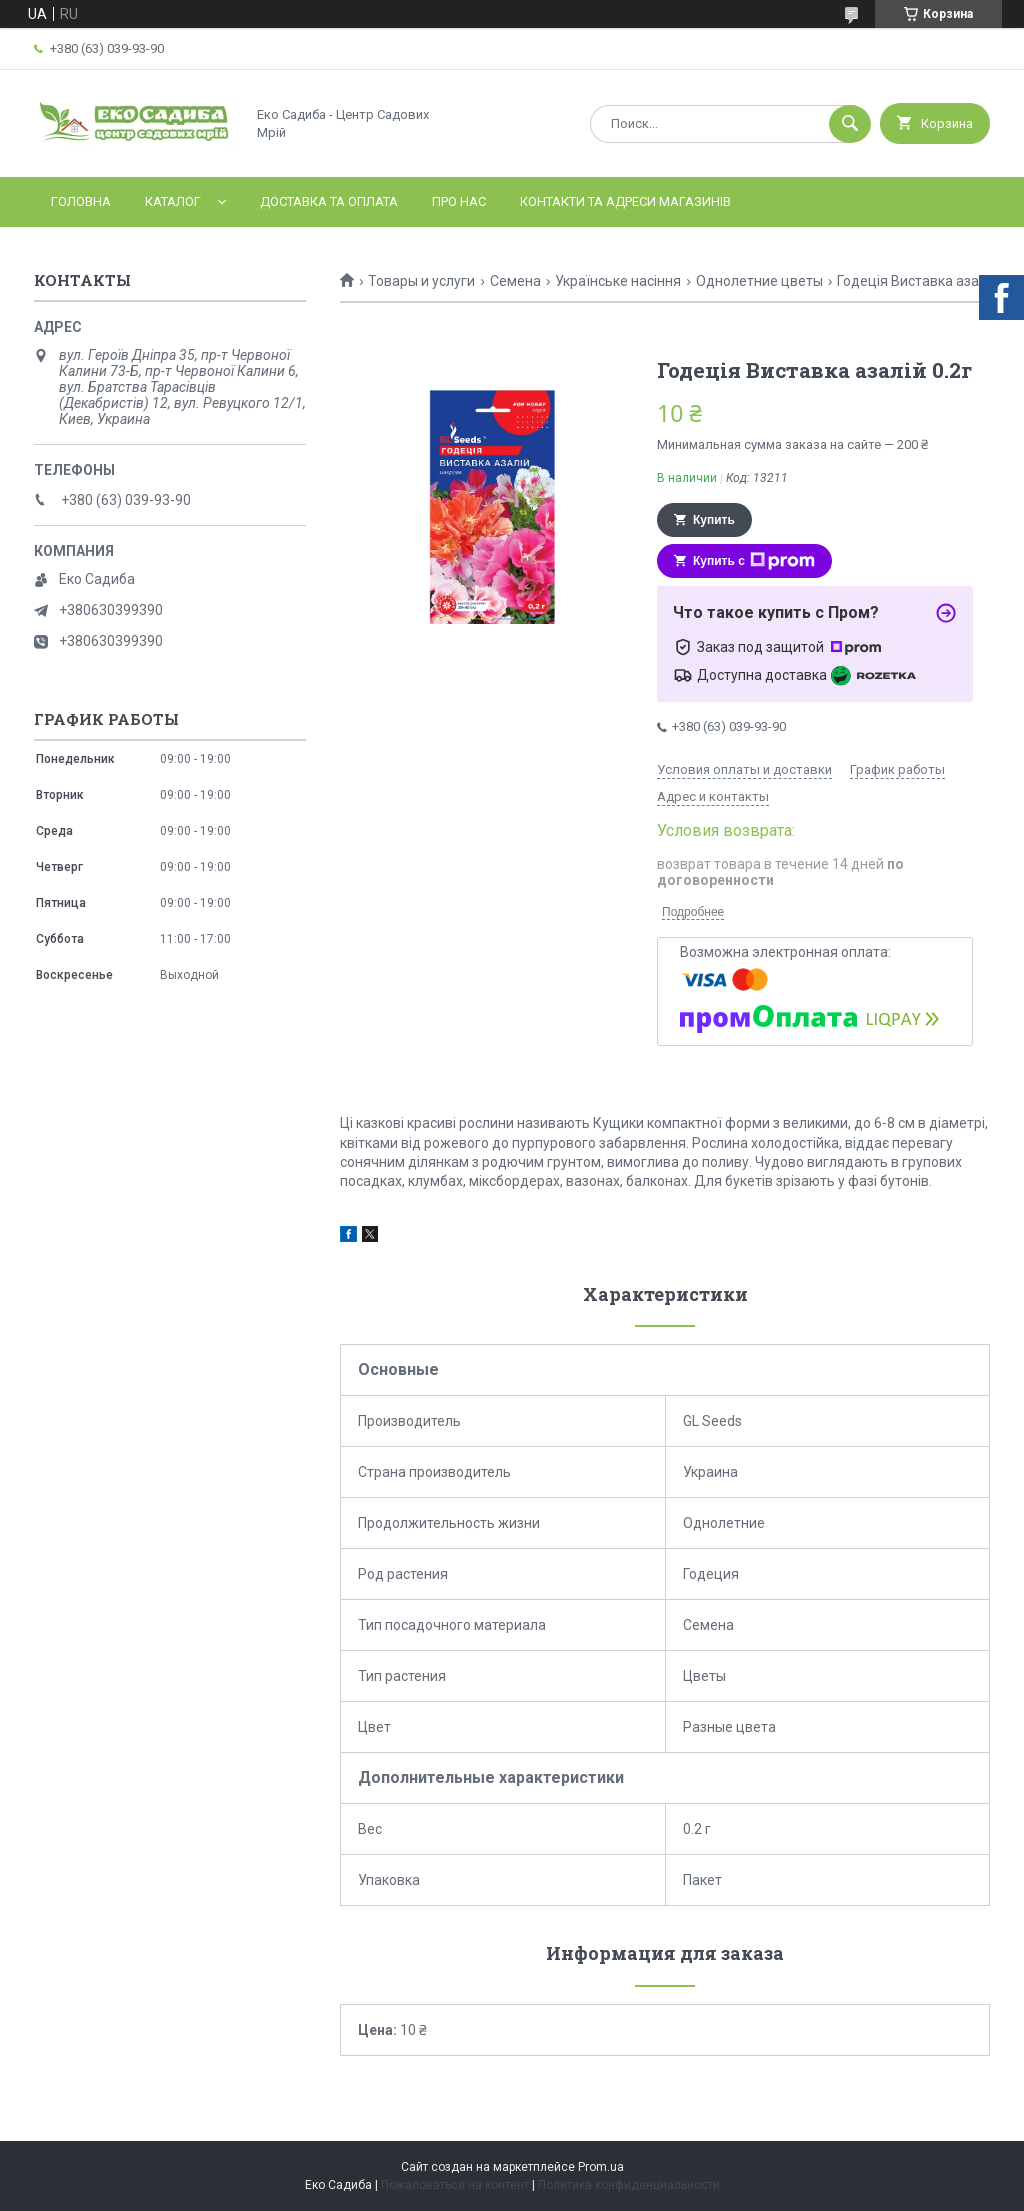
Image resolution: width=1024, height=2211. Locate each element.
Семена (515, 281)
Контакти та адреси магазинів (625, 201)
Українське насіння (618, 281)
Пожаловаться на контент (455, 2185)
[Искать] (850, 124)
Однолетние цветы (759, 281)
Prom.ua (601, 2167)
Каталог (173, 201)
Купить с (754, 561)
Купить (714, 520)
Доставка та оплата (329, 201)
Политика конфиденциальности (629, 2185)
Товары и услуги (421, 281)
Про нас (459, 201)
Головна (81, 201)
